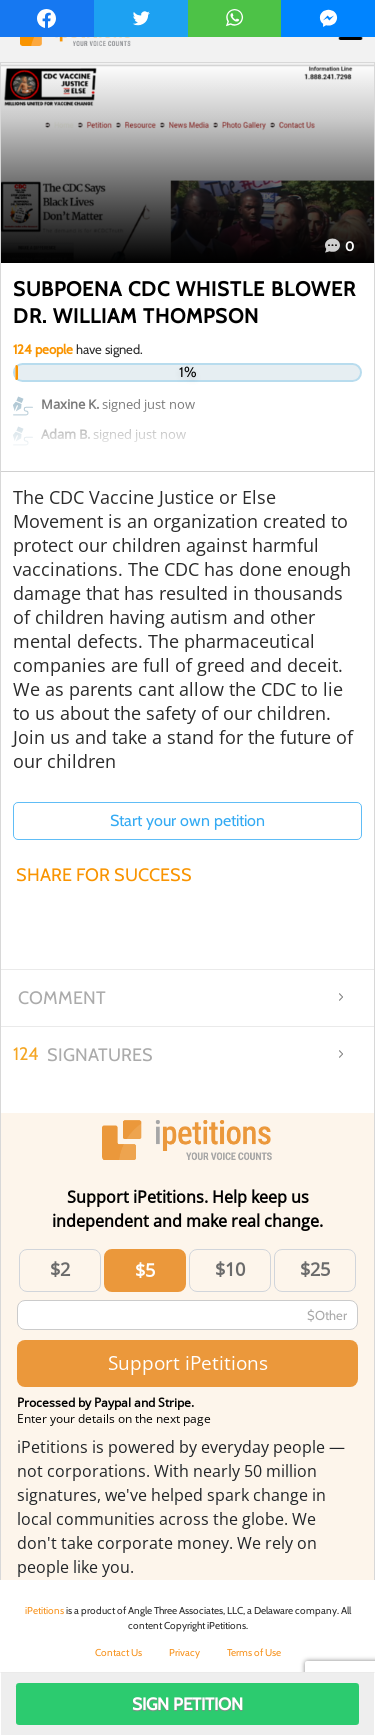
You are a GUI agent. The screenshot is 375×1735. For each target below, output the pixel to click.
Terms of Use (254, 1652)
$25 (315, 1269)
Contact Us (118, 1652)
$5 (145, 1270)
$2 (60, 1269)
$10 (230, 1269)
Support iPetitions (188, 1362)
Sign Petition (187, 1704)
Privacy (184, 1652)
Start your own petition (187, 820)
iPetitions (44, 1610)
